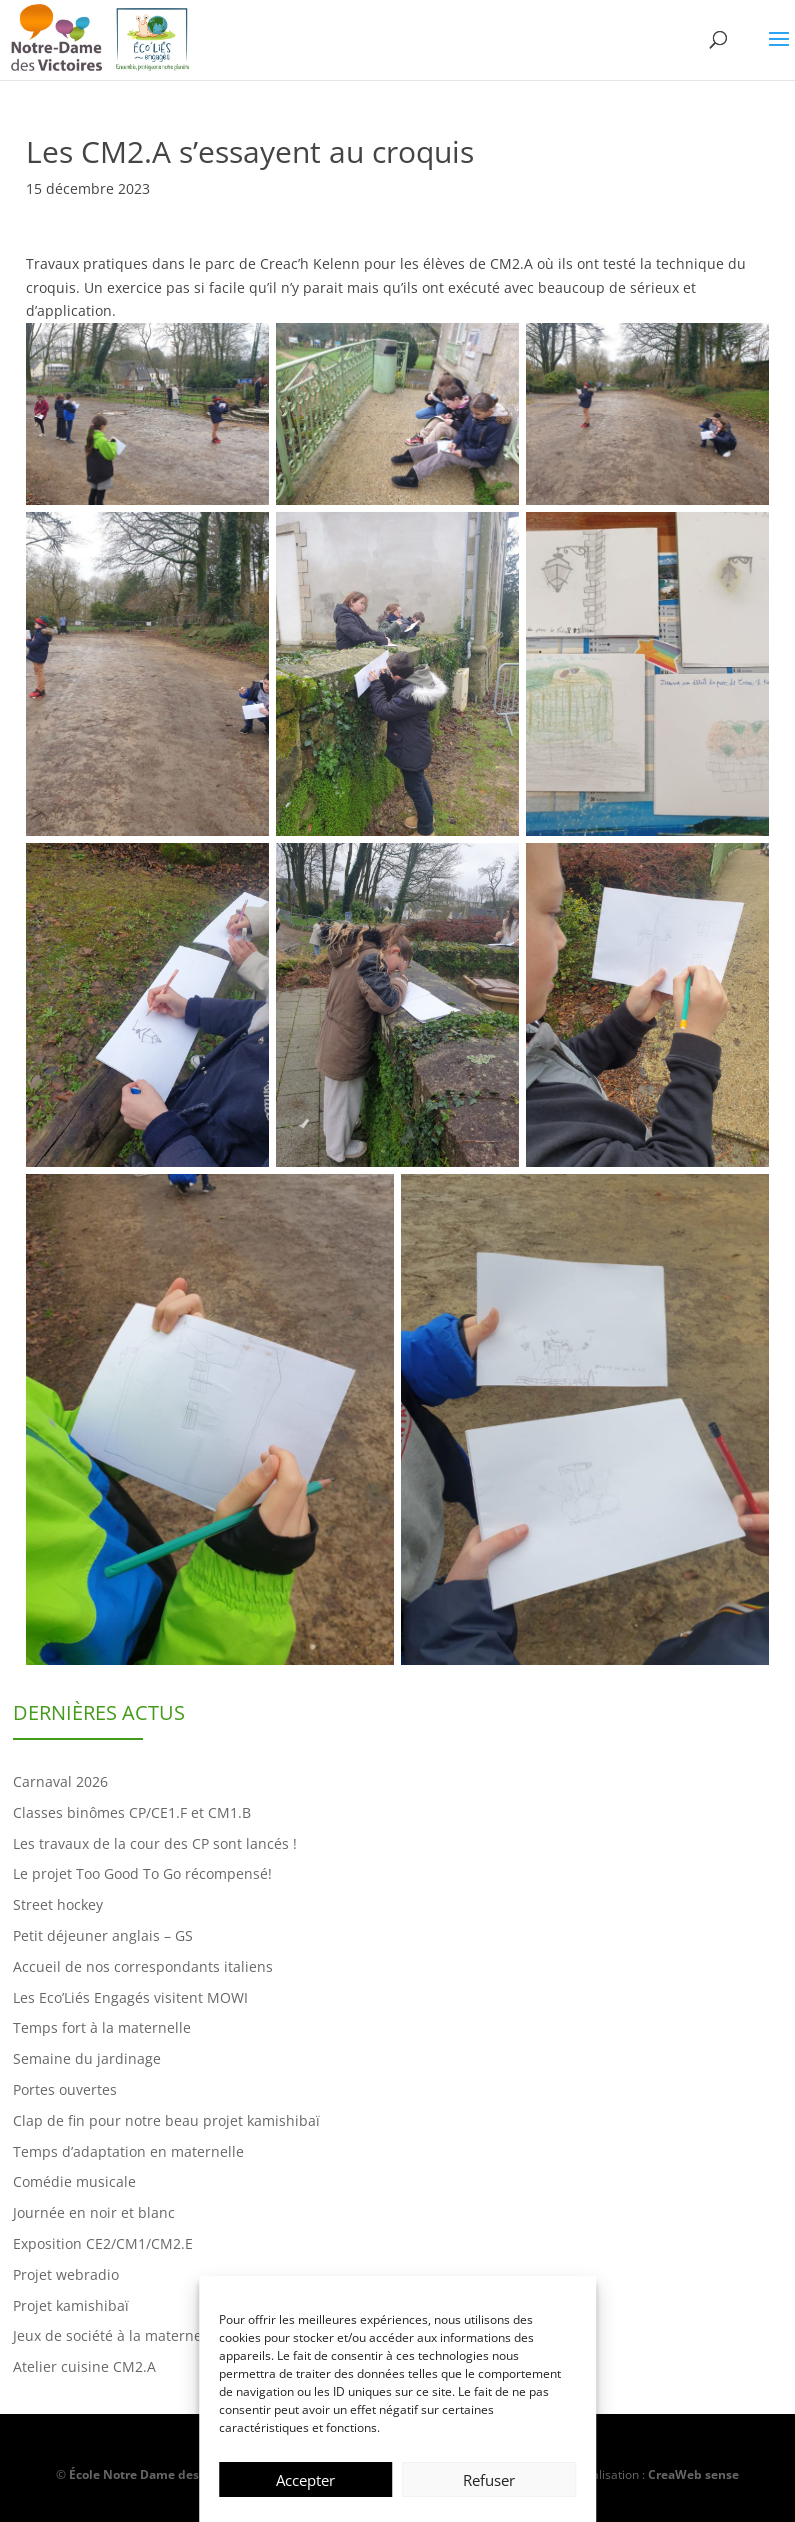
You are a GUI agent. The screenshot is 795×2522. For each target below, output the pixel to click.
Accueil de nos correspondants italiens (143, 1966)
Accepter (305, 2480)
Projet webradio (66, 2274)
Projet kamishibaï (71, 2305)
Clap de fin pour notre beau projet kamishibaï (166, 2120)
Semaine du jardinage (87, 2058)
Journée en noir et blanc (94, 2212)
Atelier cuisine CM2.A (84, 2366)
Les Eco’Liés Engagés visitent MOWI (130, 1997)
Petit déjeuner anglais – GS (103, 1935)
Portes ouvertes (65, 2089)
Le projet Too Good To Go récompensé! (142, 1873)
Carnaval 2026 (60, 1781)
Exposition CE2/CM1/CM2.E (103, 2243)
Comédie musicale (74, 2181)
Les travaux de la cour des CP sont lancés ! (155, 1843)
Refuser (489, 2480)
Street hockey (58, 1904)
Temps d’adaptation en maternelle (128, 2151)
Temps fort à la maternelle (102, 2027)
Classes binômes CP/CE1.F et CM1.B (132, 1812)
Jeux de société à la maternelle (115, 2335)
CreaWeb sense (693, 2474)
